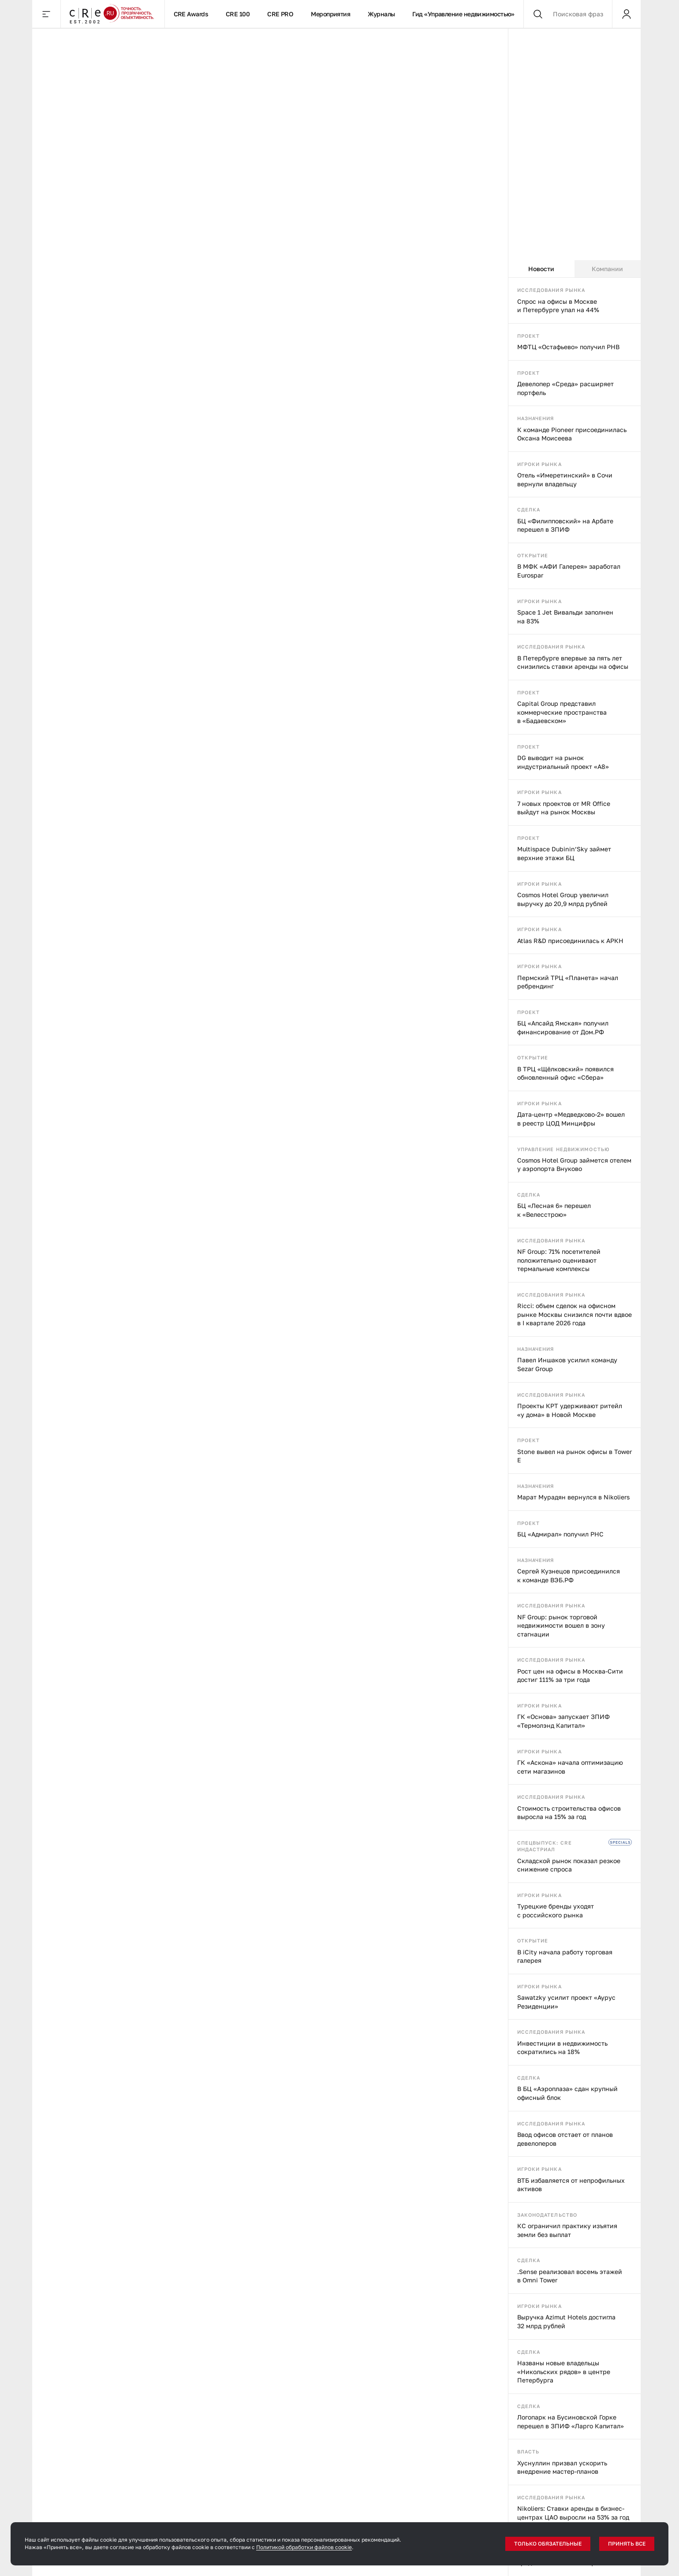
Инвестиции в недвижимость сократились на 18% (562, 2047)
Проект (528, 336)
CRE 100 (238, 14)
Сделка (529, 509)
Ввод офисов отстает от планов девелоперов (565, 2139)
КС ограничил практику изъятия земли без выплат (567, 2230)
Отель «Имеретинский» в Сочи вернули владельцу (564, 479)
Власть (528, 2451)
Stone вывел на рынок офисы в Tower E (574, 1456)
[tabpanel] (574, 1427)
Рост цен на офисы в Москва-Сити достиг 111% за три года (570, 1675)
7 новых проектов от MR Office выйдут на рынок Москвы (563, 808)
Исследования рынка (551, 290)
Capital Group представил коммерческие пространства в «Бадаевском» (562, 712)
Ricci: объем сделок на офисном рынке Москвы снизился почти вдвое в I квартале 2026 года (574, 1314)
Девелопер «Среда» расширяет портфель (565, 388)
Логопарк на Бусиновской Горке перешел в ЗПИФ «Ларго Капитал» (570, 2421)
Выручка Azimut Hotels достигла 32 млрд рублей (566, 2321)
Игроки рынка (539, 464)
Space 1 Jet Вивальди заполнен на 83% (565, 616)
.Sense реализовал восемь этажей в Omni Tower (569, 2276)
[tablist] (574, 269)
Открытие (532, 555)
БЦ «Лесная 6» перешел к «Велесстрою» (554, 1210)
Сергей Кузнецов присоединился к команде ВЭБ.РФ (568, 1575)
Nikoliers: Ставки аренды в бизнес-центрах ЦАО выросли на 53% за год (573, 2513)
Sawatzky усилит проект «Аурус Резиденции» (566, 2002)
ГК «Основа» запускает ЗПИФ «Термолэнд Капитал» (563, 1721)
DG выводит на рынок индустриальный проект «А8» (563, 762)
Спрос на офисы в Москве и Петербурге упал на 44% (558, 306)
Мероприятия (330, 14)
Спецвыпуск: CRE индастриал (544, 1846)
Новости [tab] (541, 268)
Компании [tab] (607, 268)
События (136, 41)
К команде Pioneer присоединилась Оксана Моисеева (572, 434)
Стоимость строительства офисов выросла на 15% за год (569, 1812)
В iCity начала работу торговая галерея (564, 1956)
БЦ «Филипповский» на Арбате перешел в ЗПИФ (565, 525)
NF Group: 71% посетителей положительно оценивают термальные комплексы (559, 1260)
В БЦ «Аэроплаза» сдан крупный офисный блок (567, 2093)
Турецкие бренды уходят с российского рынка (555, 1910)
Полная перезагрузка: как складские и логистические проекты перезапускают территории (106, 712)
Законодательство (547, 2215)
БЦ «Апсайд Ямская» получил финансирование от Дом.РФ (562, 1027)
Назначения (535, 418)
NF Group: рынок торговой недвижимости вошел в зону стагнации (561, 1625)
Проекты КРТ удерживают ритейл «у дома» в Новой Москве (569, 1410)
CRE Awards (191, 14)
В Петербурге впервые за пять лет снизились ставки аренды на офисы (572, 662)
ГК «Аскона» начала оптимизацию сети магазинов (570, 1767)
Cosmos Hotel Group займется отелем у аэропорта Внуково (574, 1164)
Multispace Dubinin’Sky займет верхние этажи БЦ (564, 853)
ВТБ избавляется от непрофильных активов (571, 2185)
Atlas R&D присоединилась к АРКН (570, 940)
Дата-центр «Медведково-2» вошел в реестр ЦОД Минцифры (571, 1119)
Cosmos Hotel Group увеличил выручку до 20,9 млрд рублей (562, 899)
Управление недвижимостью (563, 1149)
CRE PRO (280, 14)
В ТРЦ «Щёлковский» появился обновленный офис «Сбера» (565, 1073)
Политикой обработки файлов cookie (304, 2547)
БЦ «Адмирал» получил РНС (560, 1534)
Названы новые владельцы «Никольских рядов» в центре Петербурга (563, 2371)
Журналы (381, 14)
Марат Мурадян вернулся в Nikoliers (573, 1497)
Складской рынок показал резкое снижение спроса (568, 1865)
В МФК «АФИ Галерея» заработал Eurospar (568, 571)
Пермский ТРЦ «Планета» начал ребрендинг (567, 982)
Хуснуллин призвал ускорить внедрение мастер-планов (562, 2467)
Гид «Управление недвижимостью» (463, 14)
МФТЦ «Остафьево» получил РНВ (568, 346)
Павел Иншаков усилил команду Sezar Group (567, 1364)
